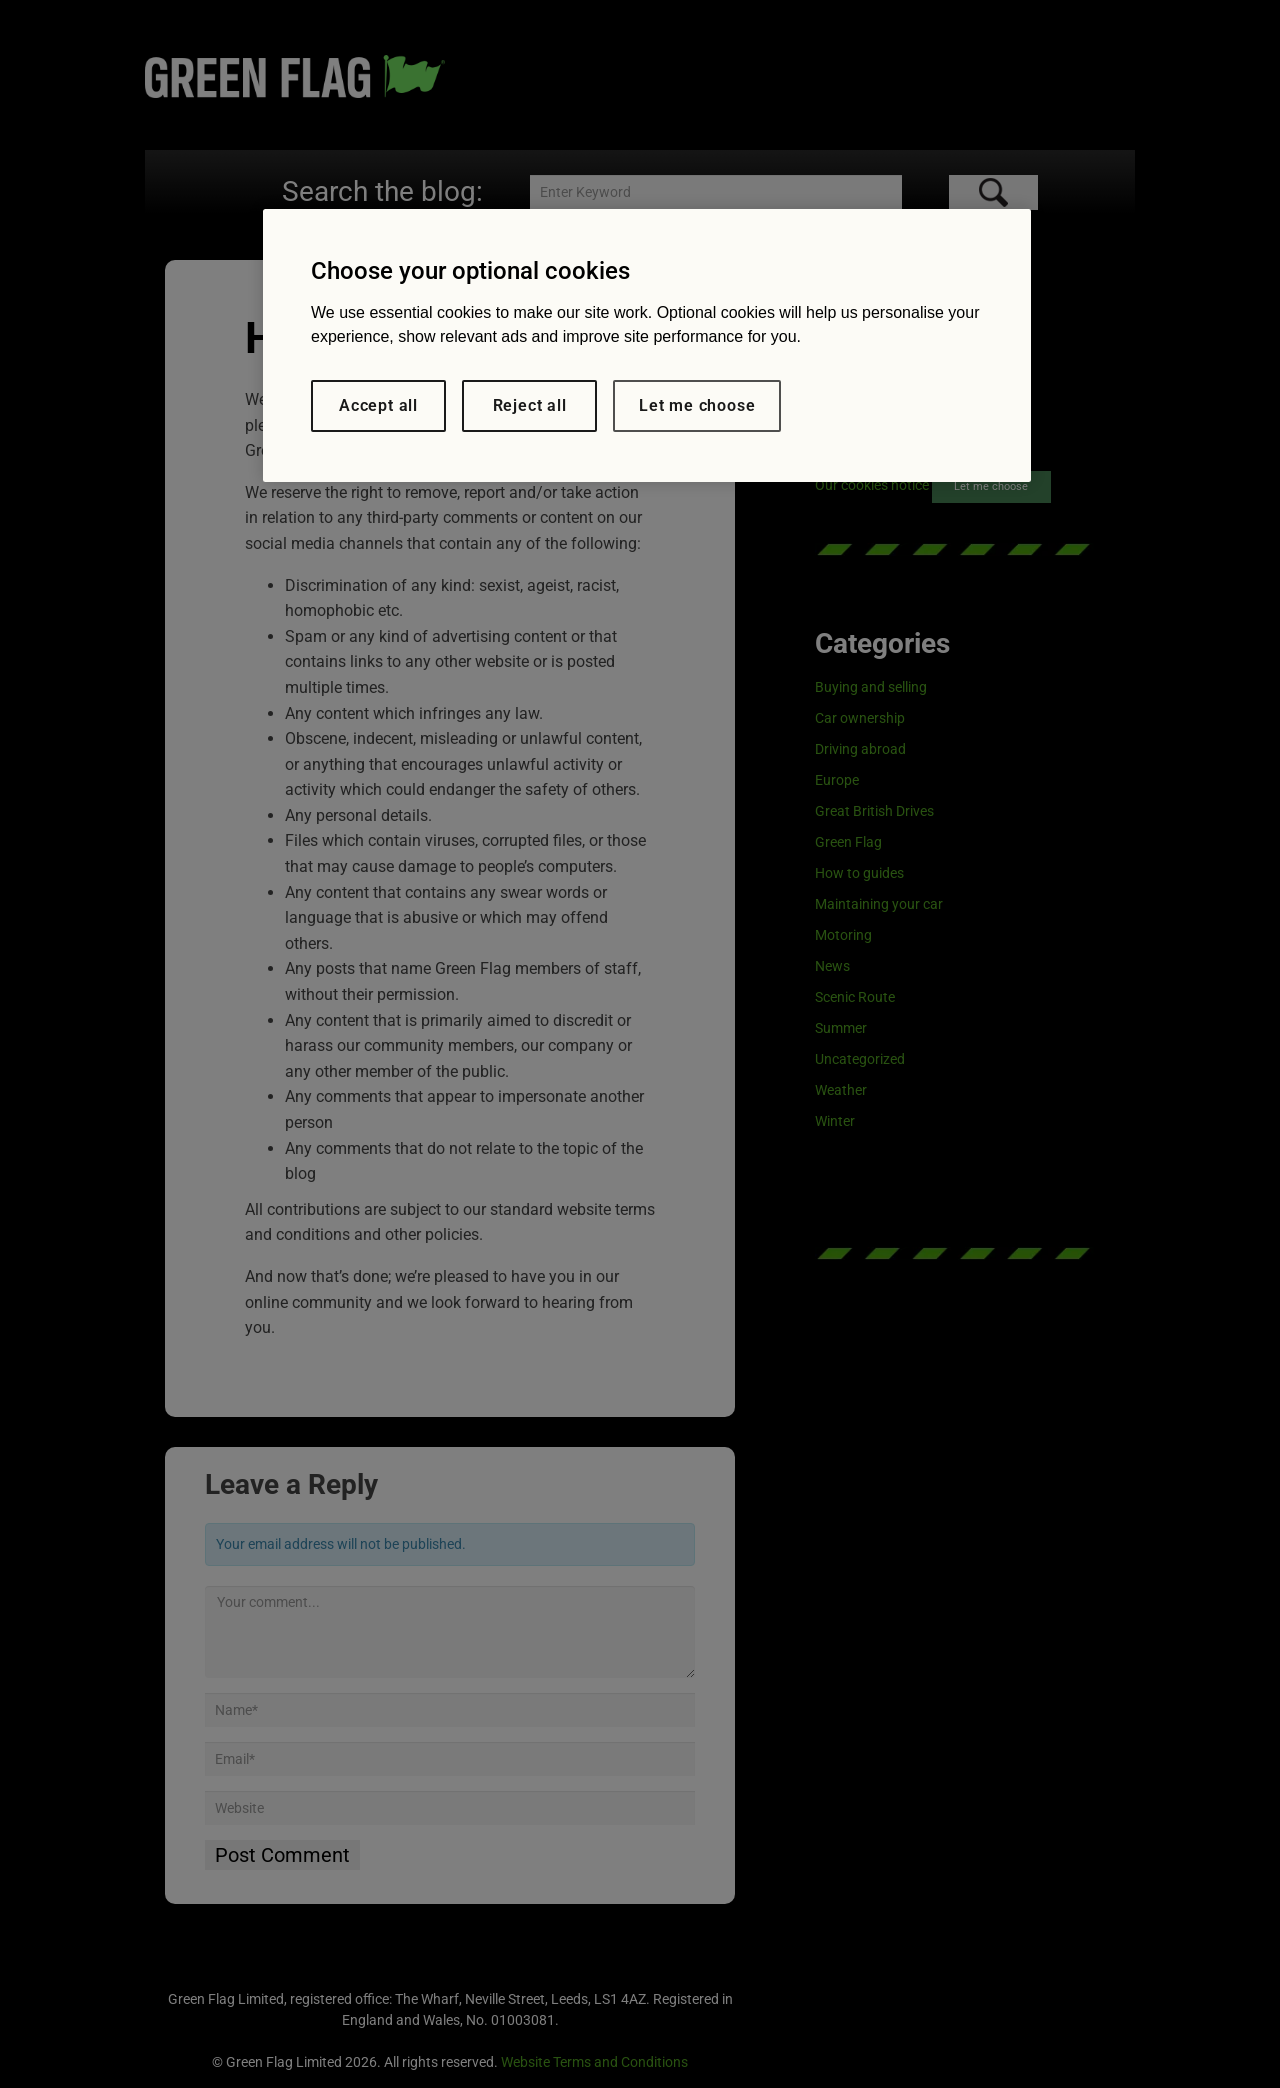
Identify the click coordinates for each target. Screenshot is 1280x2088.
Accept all (378, 405)
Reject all (530, 405)
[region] (647, 345)
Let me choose (697, 405)
